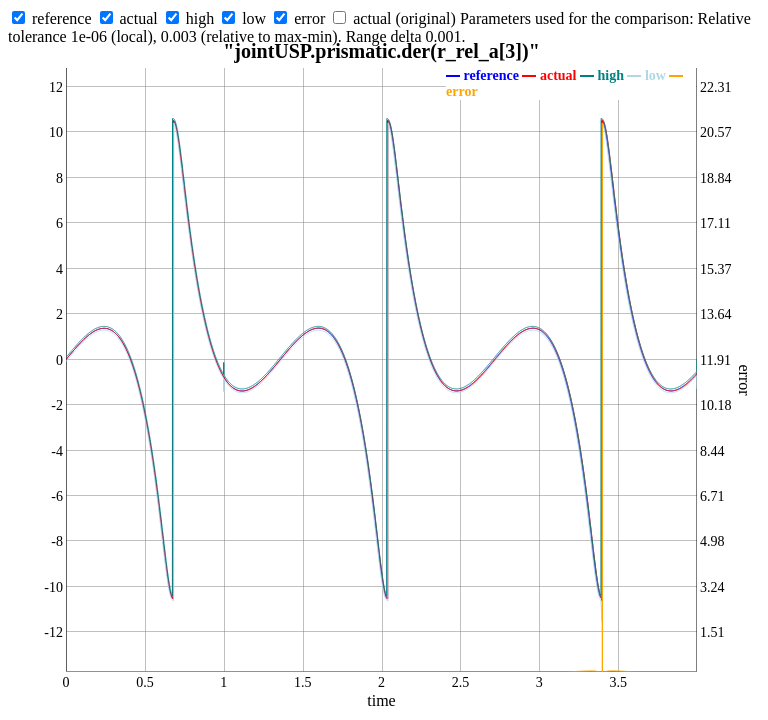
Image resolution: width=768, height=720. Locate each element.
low (254, 18)
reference (62, 18)
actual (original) (404, 18)
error (309, 18)
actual (139, 18)
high (200, 18)
